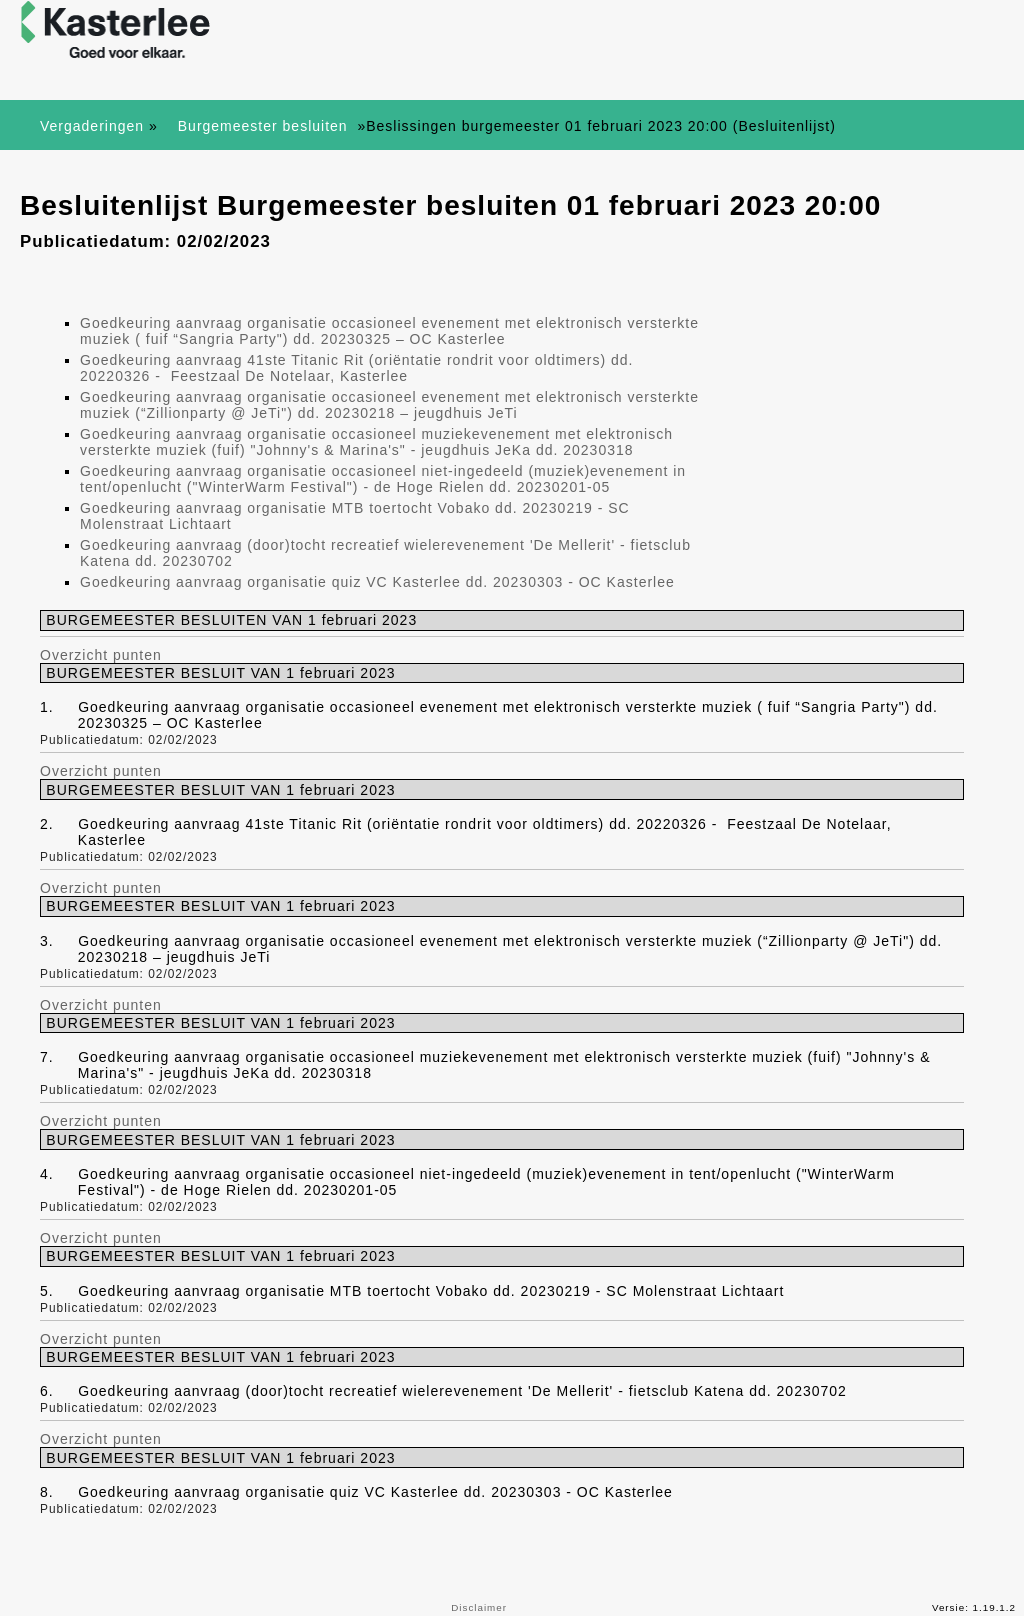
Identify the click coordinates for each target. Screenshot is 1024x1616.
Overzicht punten (101, 655)
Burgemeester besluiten (265, 126)
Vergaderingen (92, 126)
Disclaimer (479, 1607)
